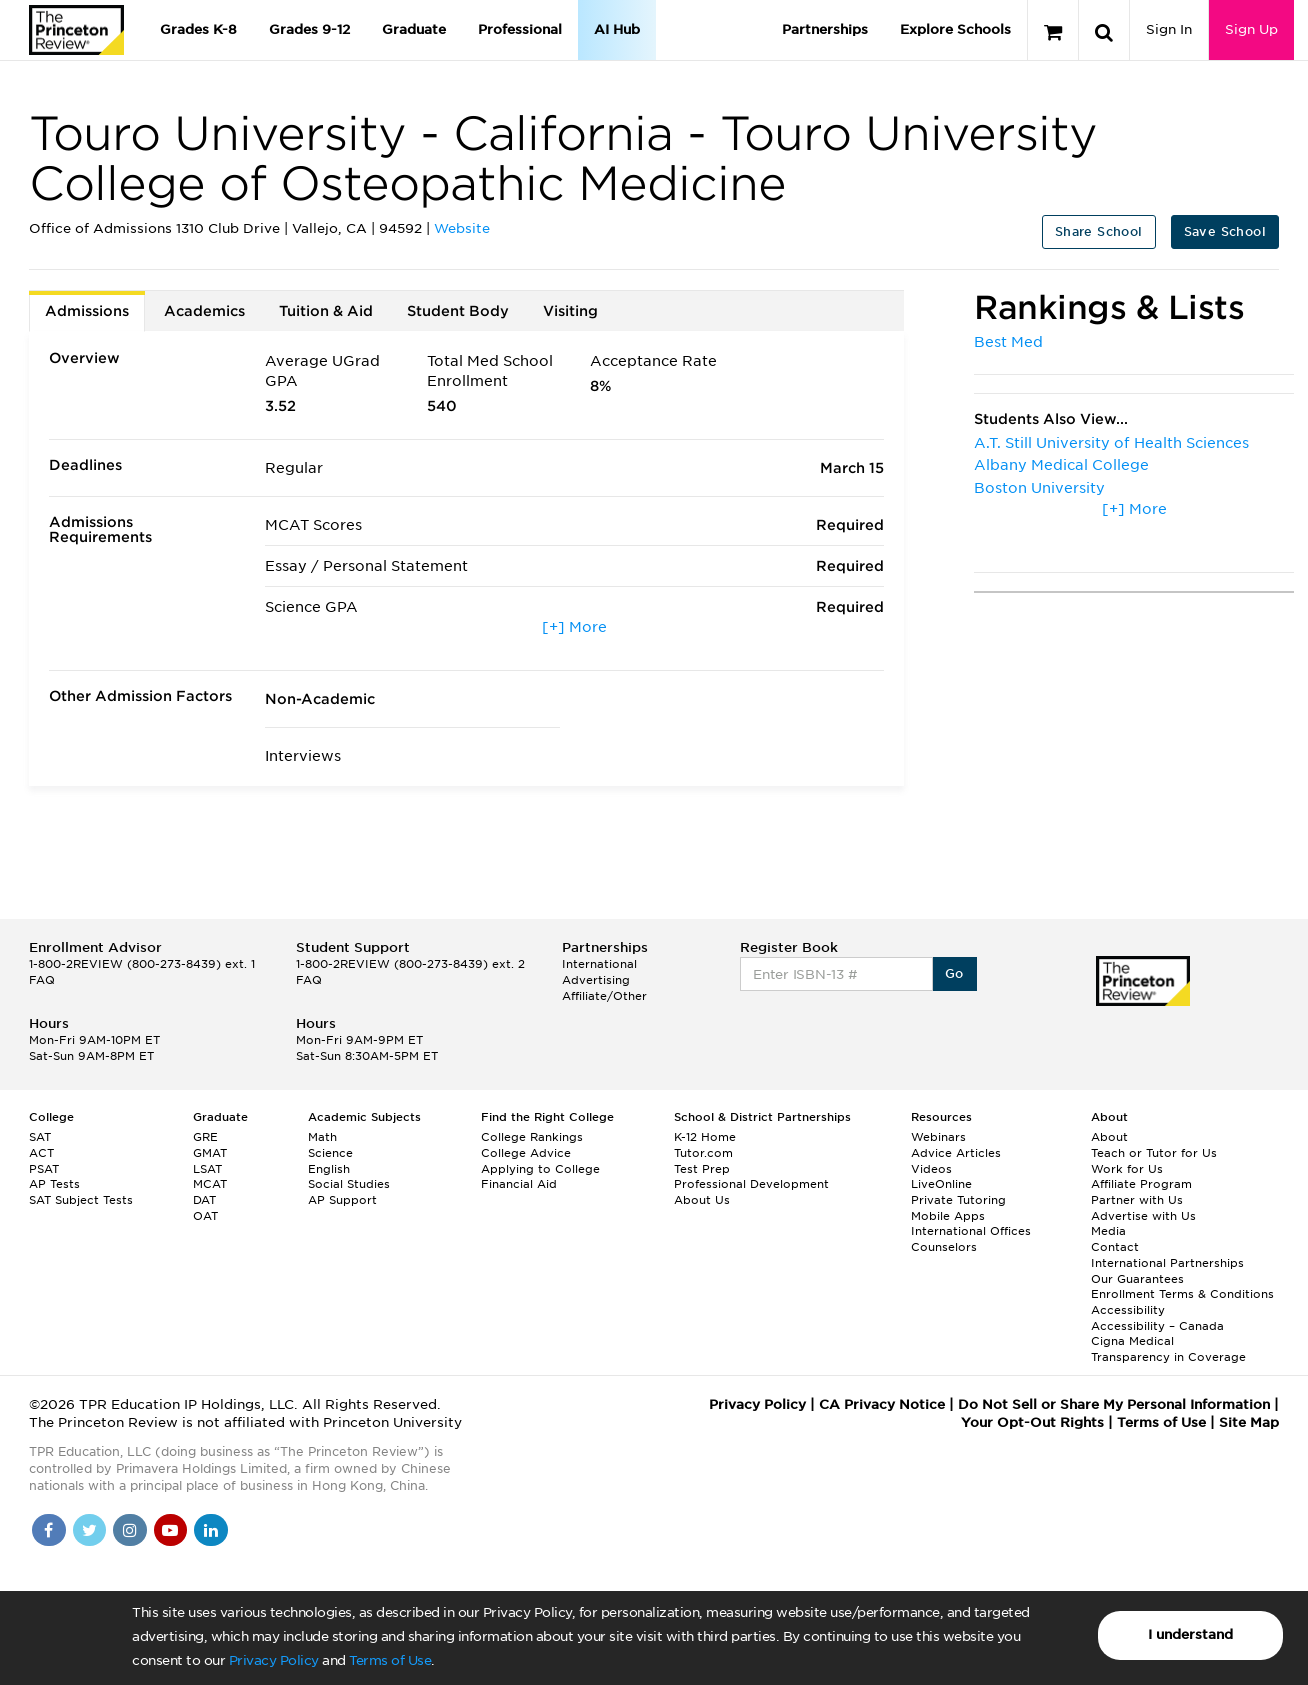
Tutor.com (703, 1153)
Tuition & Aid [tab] (326, 311)
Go (954, 973)
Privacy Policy (274, 1660)
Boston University (1039, 488)
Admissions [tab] (87, 311)
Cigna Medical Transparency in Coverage (1168, 1349)
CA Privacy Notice (882, 1404)
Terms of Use (390, 1660)
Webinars (938, 1137)
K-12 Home (705, 1137)
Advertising (596, 980)
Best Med (1008, 342)
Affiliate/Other (604, 996)
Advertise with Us (1143, 1216)
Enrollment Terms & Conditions (1182, 1294)
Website (462, 228)
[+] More (574, 627)
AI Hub (617, 29)
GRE (205, 1137)
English (329, 1169)
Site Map (1249, 1422)
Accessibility (1128, 1310)
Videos (931, 1169)
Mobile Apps (948, 1216)
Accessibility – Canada (1157, 1326)
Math (322, 1137)
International (599, 964)
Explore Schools (955, 29)
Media (1108, 1231)
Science (330, 1153)
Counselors (944, 1247)
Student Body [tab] (458, 311)
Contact (1115, 1247)
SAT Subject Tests (81, 1200)
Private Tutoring (958, 1200)
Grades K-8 (198, 29)
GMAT (210, 1153)
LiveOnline (941, 1184)
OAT (205, 1216)
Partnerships (825, 29)
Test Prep (702, 1169)
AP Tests (54, 1184)
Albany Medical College (1061, 465)
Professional (520, 29)
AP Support (342, 1200)
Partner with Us (1137, 1200)
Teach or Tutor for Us (1154, 1153)
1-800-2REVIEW (142, 964)
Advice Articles (956, 1153)
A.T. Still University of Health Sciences (1111, 443)
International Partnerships (1167, 1263)
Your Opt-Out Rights (1032, 1422)
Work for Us (1127, 1169)
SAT (40, 1137)
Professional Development (751, 1184)
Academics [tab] (204, 311)
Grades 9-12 (309, 29)
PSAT (44, 1169)
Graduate (414, 29)
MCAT (210, 1184)
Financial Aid (519, 1184)
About (1109, 1137)
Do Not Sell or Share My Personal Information (1114, 1404)
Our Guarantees (1137, 1279)
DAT (204, 1200)
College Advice (526, 1153)
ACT (41, 1153)
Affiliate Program (1141, 1184)
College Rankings (532, 1137)
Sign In (1169, 29)
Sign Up (1251, 29)
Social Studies (349, 1184)
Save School (1225, 231)
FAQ (42, 980)
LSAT (207, 1169)
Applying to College (540, 1169)
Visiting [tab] (570, 311)
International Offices (971, 1231)
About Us (702, 1200)
